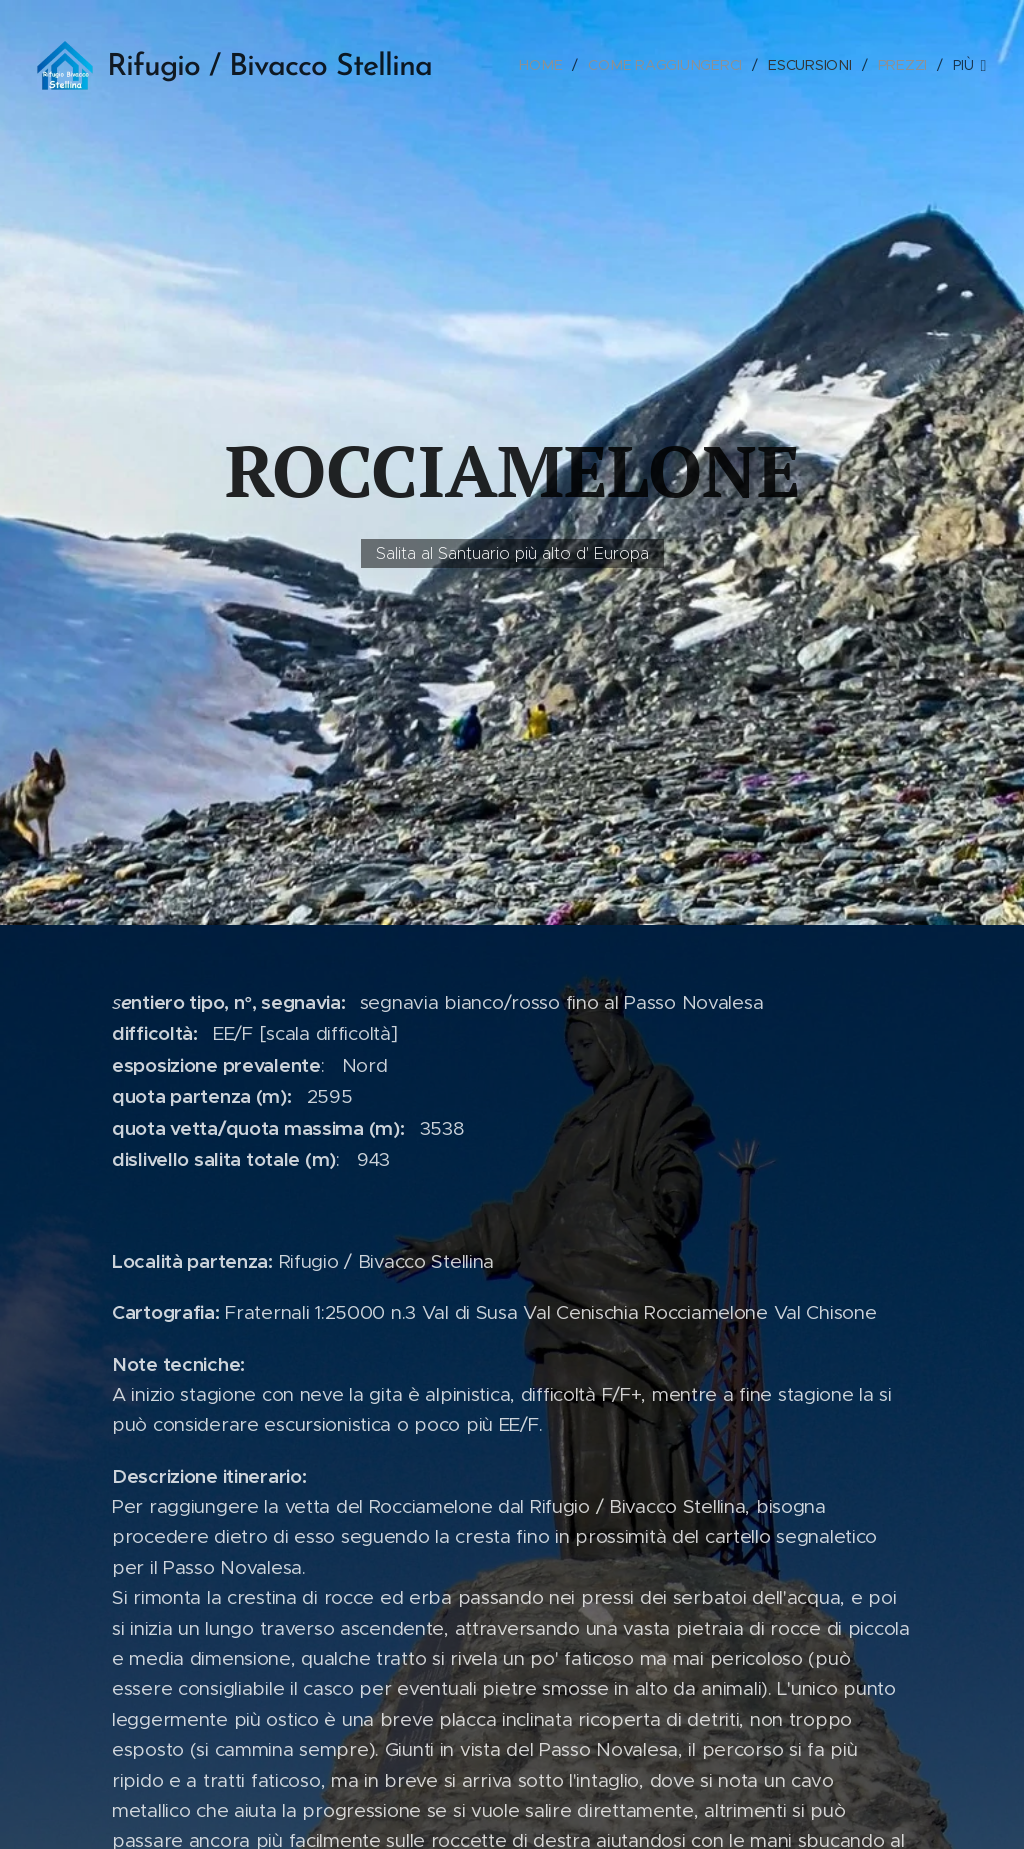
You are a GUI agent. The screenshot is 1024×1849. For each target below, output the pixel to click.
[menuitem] (549, 65)
